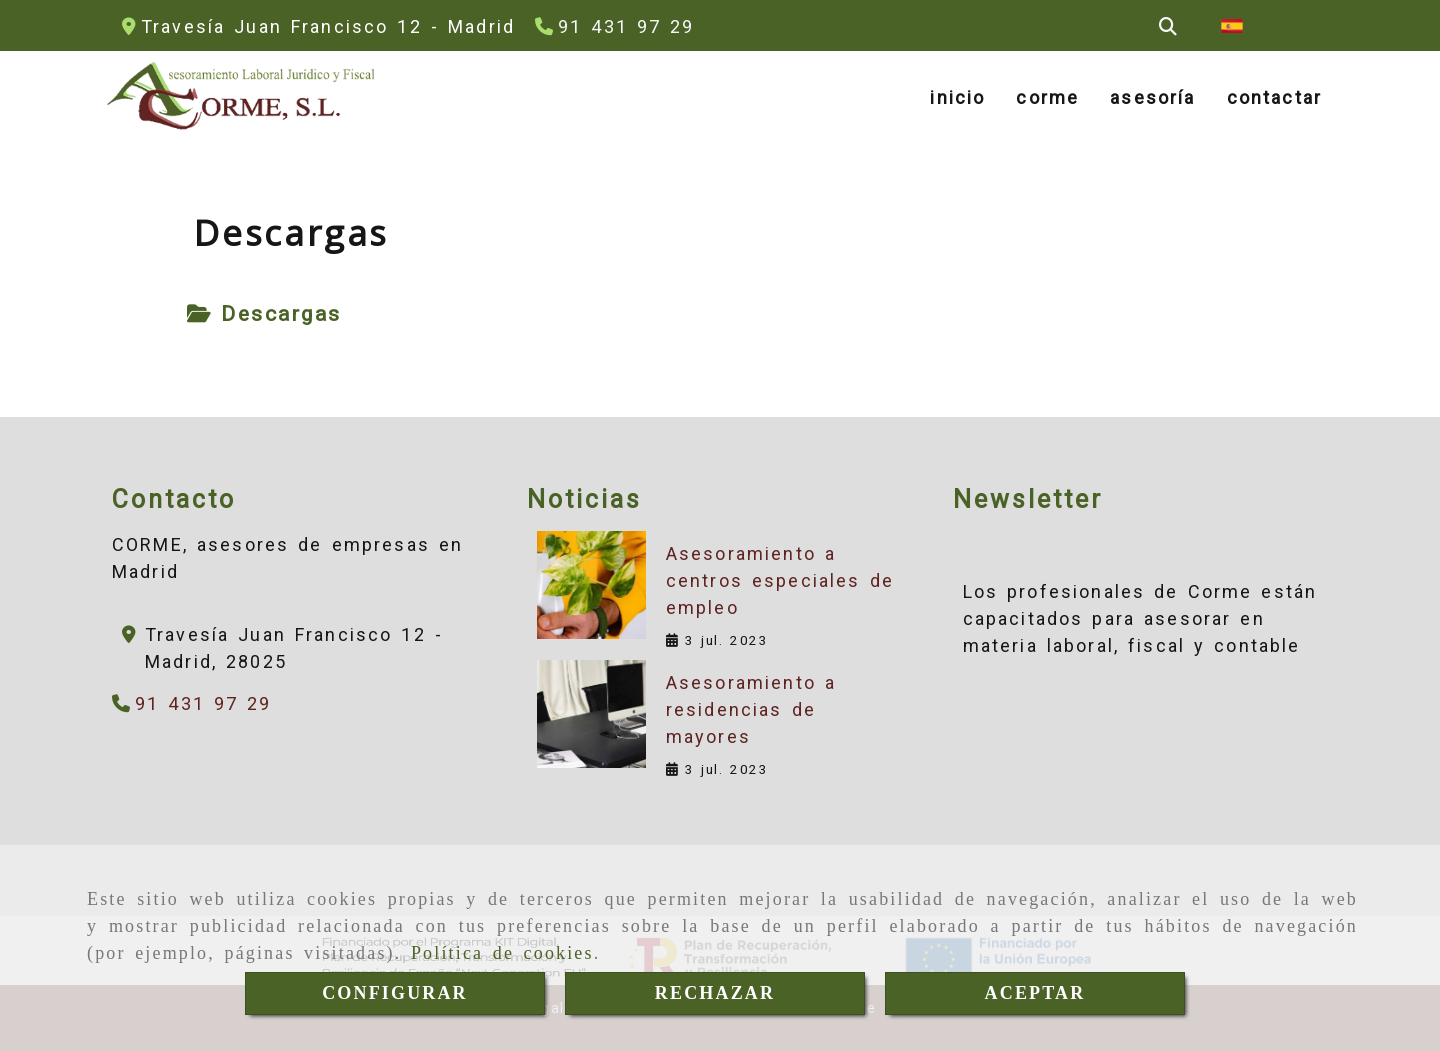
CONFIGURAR (395, 993)
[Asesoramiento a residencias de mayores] (591, 714)
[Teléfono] (615, 26)
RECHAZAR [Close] (715, 993)
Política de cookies (502, 953)
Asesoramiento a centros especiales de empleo (780, 580)
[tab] (264, 315)
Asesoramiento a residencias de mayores (751, 709)
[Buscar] (1168, 26)
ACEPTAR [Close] (1035, 993)
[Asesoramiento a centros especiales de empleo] (591, 585)
